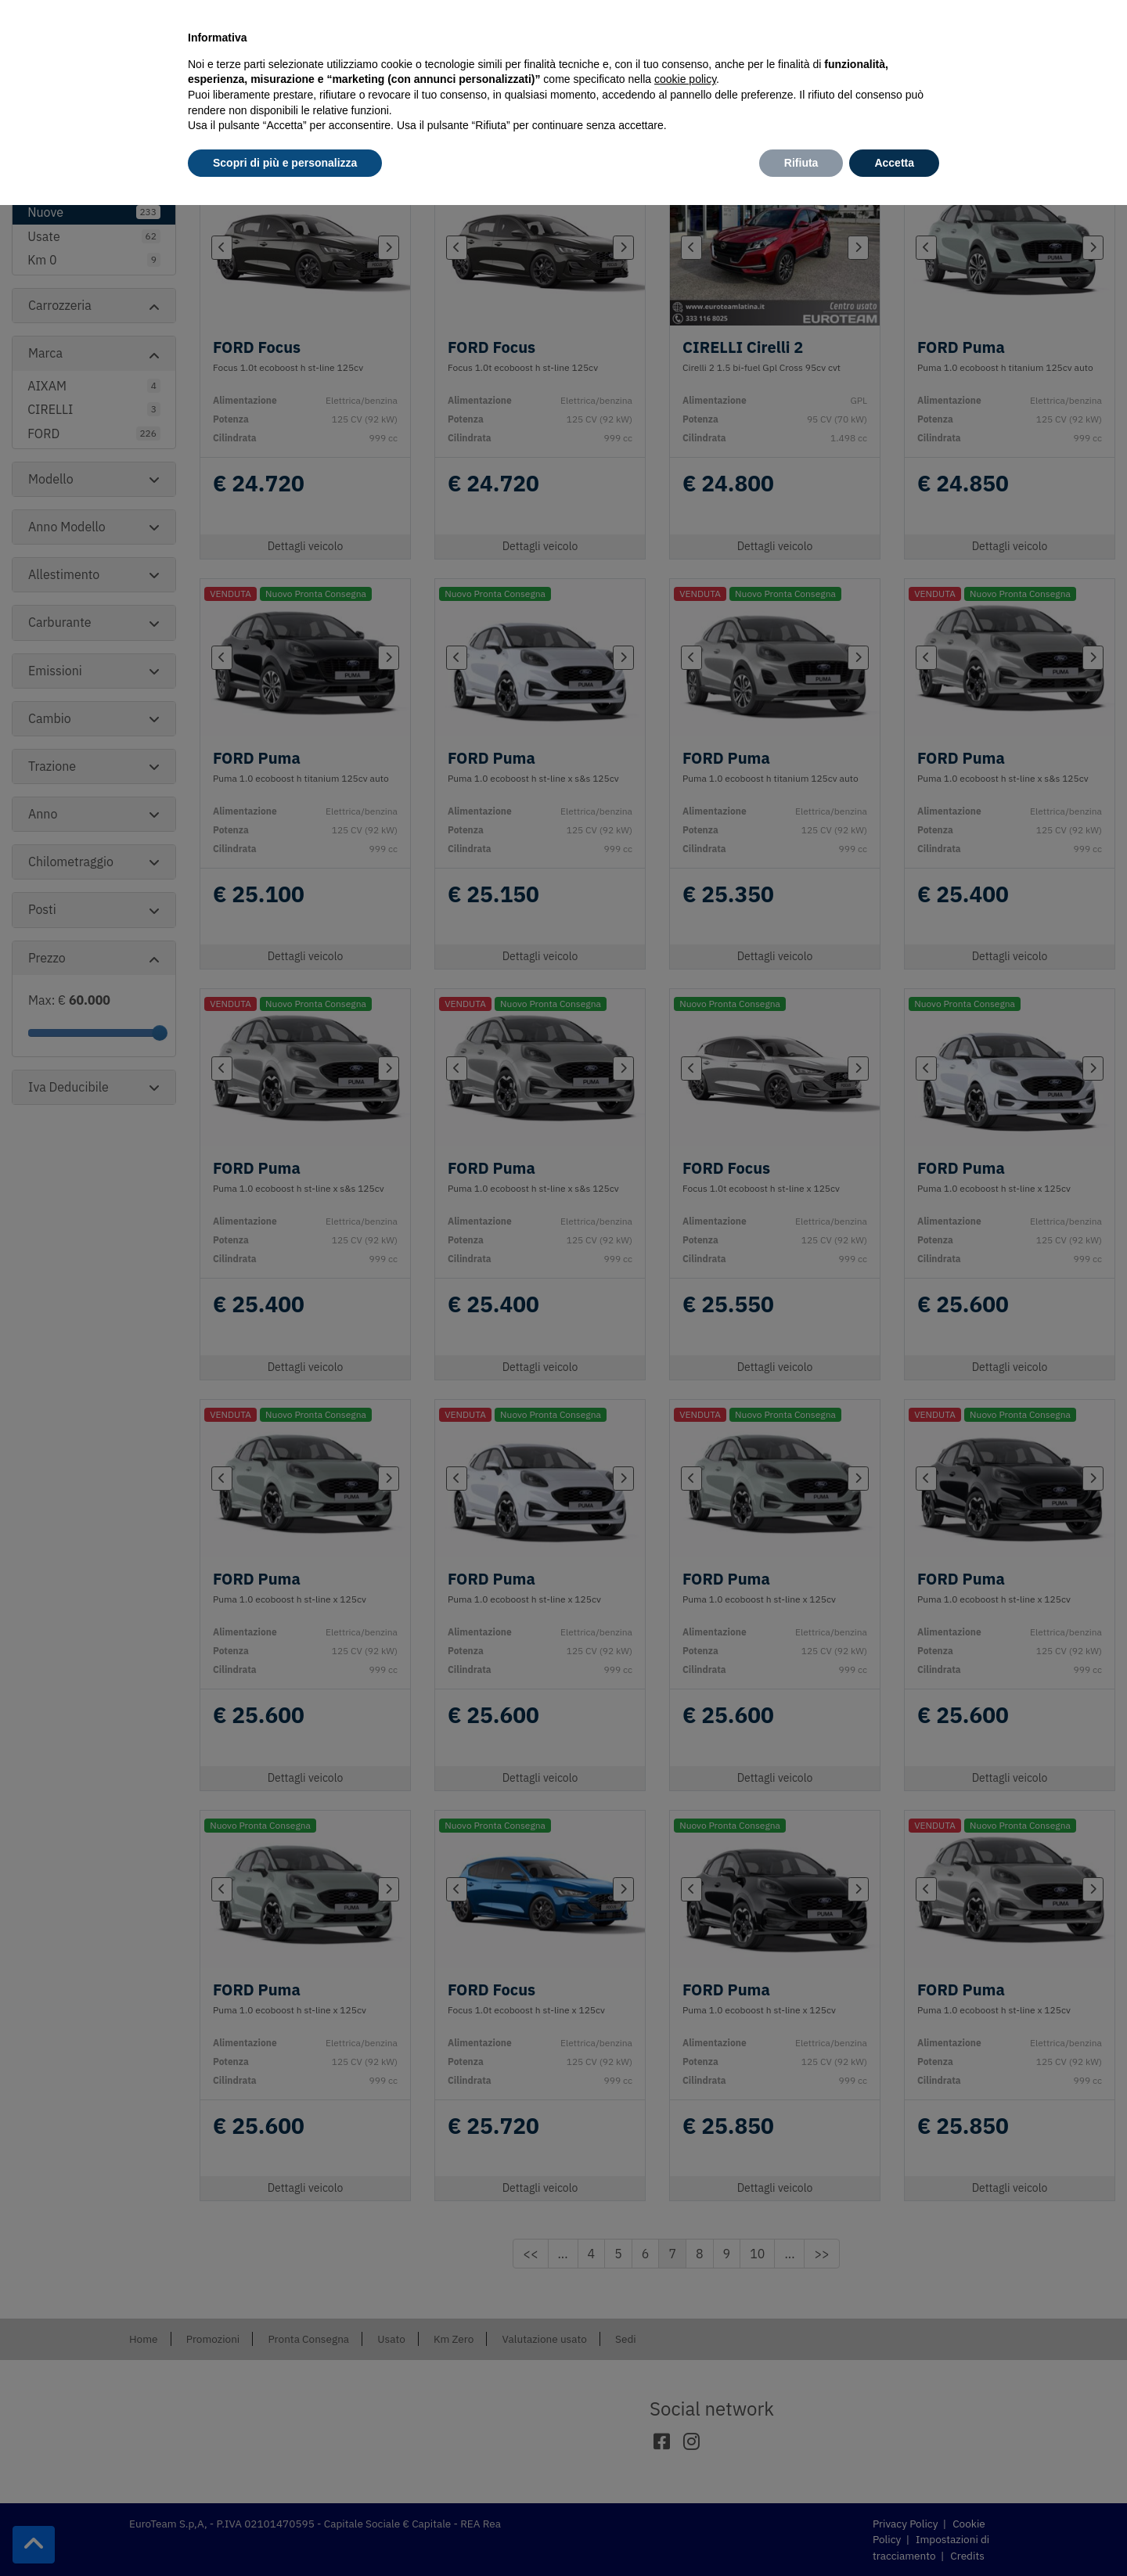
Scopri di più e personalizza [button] (285, 163)
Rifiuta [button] (801, 163)
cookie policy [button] (685, 79)
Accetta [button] (894, 163)
